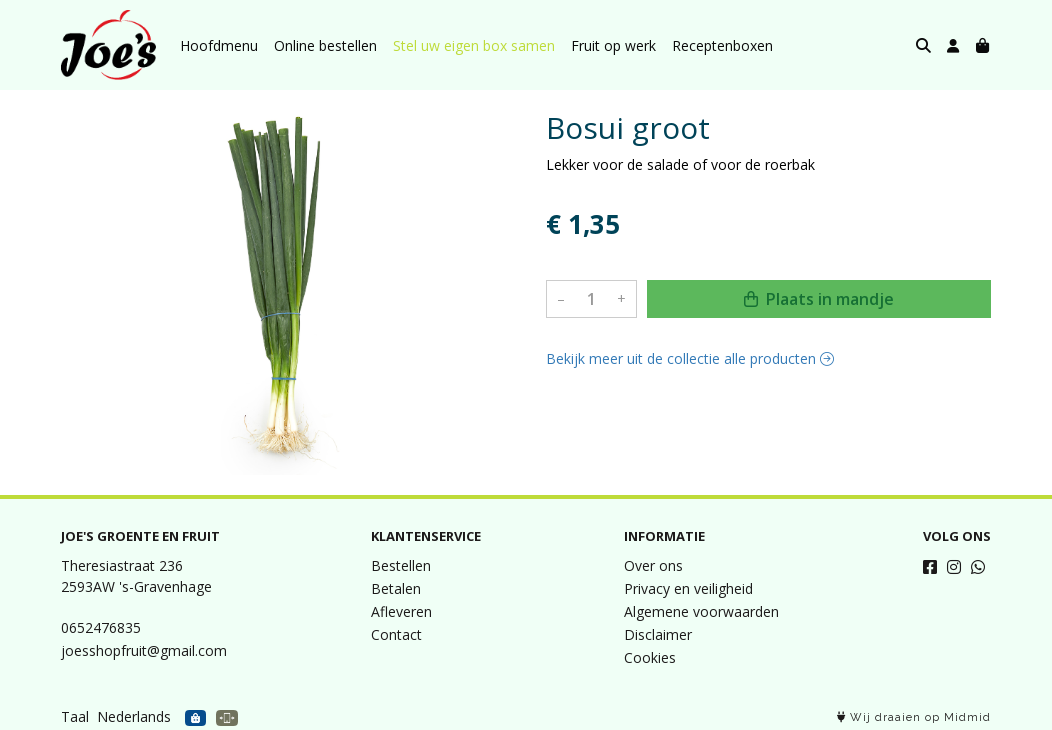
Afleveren (401, 611)
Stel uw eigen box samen (474, 45)
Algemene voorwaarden (701, 611)
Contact (396, 634)
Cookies (650, 657)
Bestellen (401, 565)
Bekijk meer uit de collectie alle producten (690, 358)
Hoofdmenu (219, 45)
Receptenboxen (722, 45)
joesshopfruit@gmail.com (144, 650)
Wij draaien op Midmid (914, 717)
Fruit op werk (613, 45)
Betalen (396, 588)
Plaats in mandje (819, 299)
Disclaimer (658, 634)
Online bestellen (325, 45)
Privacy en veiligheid (688, 588)
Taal (75, 716)
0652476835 (101, 627)
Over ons (653, 565)
